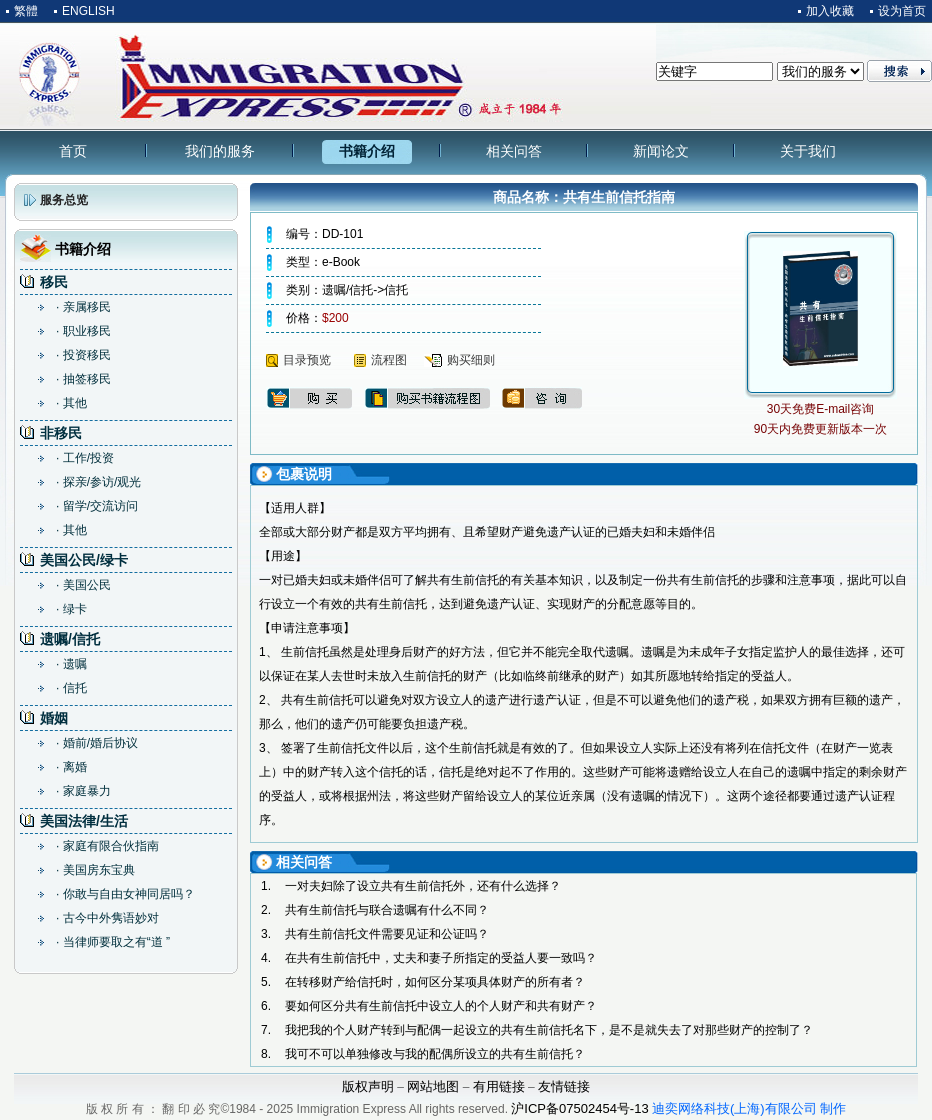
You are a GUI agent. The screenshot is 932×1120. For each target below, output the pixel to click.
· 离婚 (71, 767)
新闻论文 (661, 151)
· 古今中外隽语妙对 (107, 918)
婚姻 (54, 718)
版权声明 (368, 1086)
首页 (73, 151)
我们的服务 (220, 151)
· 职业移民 (83, 331)
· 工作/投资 (85, 458)
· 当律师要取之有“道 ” (113, 942)
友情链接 (564, 1086)
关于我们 (808, 151)
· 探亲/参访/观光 (98, 482)
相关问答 (514, 151)
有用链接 (499, 1086)
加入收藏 (830, 11)
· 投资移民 (83, 355)
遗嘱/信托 (70, 639)
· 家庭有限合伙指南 (107, 846)
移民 (54, 282)
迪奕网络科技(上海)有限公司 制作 (749, 1108)
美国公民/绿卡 (84, 560)
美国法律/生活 (84, 821)
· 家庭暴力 (83, 791)
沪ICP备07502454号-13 (579, 1108)
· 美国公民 (83, 585)
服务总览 (64, 200)
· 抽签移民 (83, 379)
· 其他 (71, 403)
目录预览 (307, 360)
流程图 (389, 360)
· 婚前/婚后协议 (97, 743)
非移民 (61, 433)
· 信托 (71, 688)
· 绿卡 (71, 609)
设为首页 (902, 11)
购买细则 (471, 360)
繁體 (26, 11)
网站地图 (433, 1086)
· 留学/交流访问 (97, 506)
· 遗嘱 (71, 664)
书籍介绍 (367, 151)
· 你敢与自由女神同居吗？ (125, 894)
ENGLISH (88, 11)
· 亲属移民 (83, 307)
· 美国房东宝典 (95, 870)
